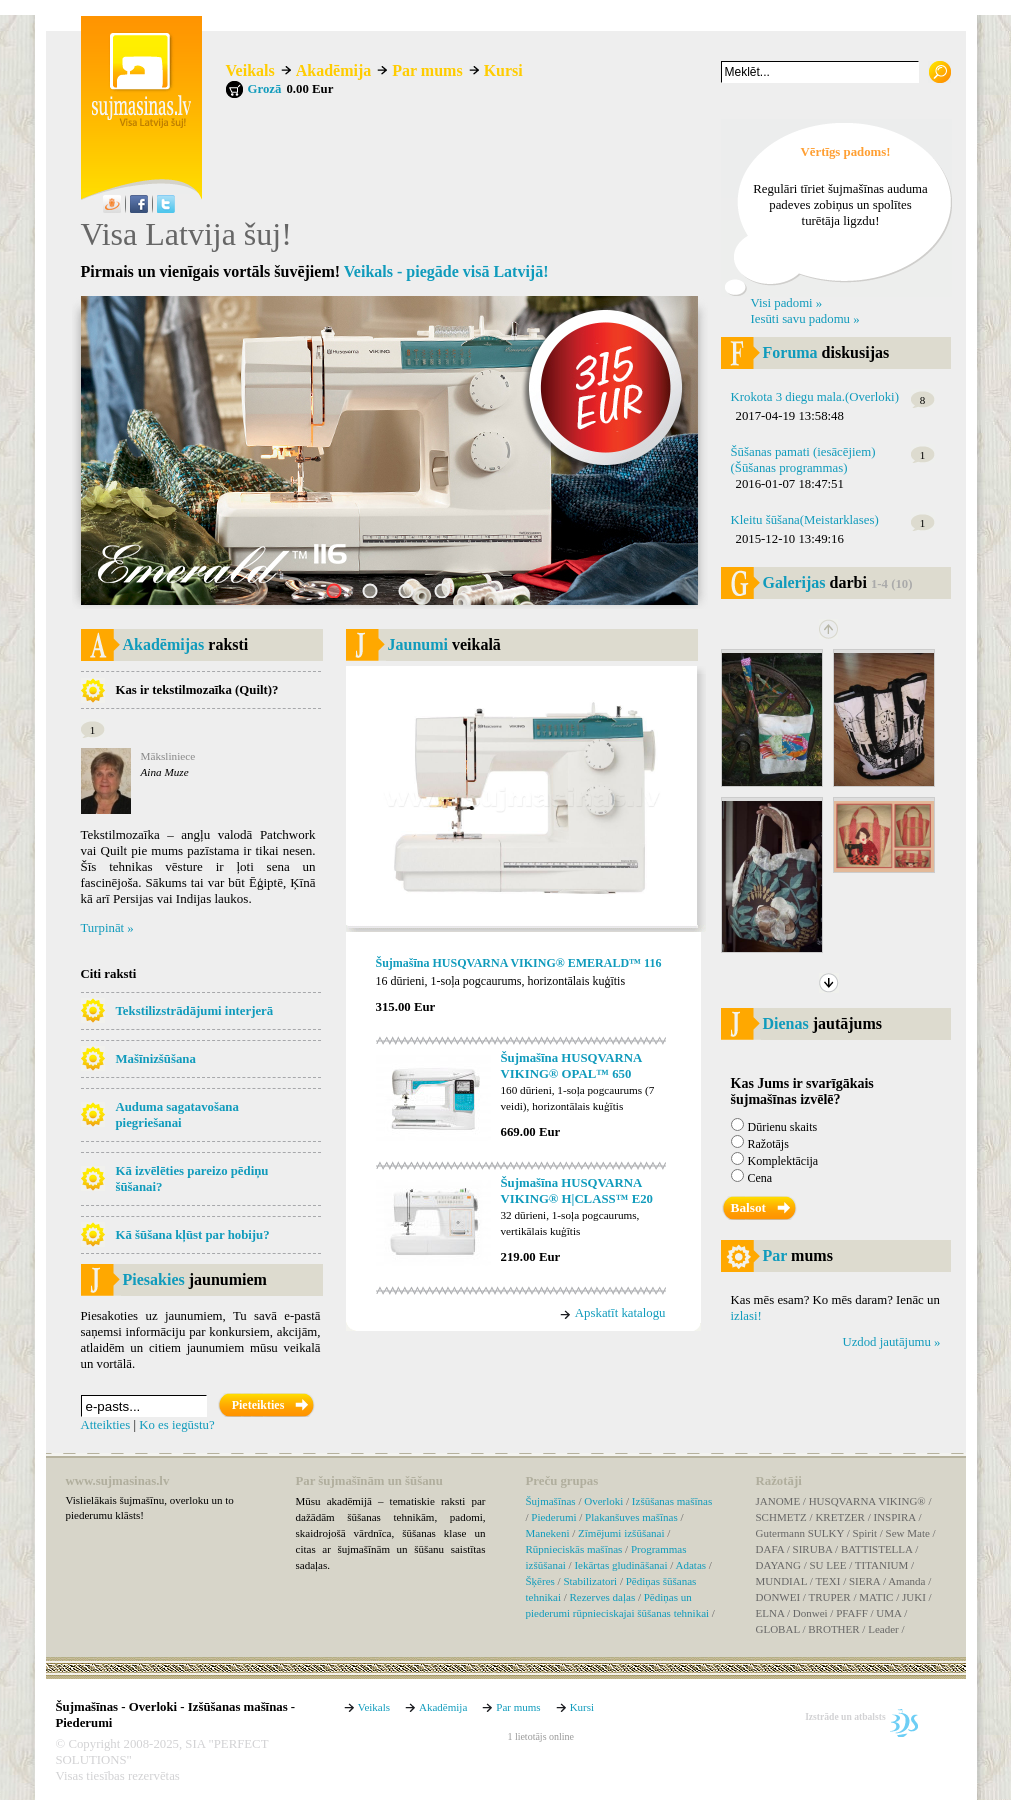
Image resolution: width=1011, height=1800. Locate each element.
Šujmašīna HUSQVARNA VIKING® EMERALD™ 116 (519, 963)
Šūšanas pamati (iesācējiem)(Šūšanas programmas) (803, 460)
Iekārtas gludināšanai (620, 1565)
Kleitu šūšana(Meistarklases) (805, 520)
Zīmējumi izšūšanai (621, 1533)
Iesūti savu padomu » (805, 319)
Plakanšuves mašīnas (631, 1517)
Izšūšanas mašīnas (672, 1501)
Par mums (427, 70)
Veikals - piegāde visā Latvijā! (446, 271)
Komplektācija (783, 1161)
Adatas (691, 1565)
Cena (760, 1178)
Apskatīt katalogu (620, 1313)
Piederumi (553, 1517)
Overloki (603, 1501)
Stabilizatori (590, 1581)
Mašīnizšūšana (156, 1059)
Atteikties (106, 1425)
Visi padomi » (787, 303)
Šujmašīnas (551, 1501)
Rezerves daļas (603, 1597)
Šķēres (540, 1581)
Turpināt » (107, 928)
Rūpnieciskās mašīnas (574, 1549)
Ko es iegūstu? (176, 1425)
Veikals (250, 70)
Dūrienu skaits (783, 1127)
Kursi (503, 70)
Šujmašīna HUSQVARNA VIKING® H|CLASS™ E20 (577, 1191)
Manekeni (548, 1533)
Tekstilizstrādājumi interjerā (195, 1011)
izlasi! (746, 1316)
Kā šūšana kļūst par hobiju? (193, 1235)
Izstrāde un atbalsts (845, 1716)
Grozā (265, 89)
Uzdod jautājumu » (891, 1342)
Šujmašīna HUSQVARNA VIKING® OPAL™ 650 (571, 1066)
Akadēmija (334, 70)
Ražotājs (768, 1144)
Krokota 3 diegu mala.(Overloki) (815, 397)
